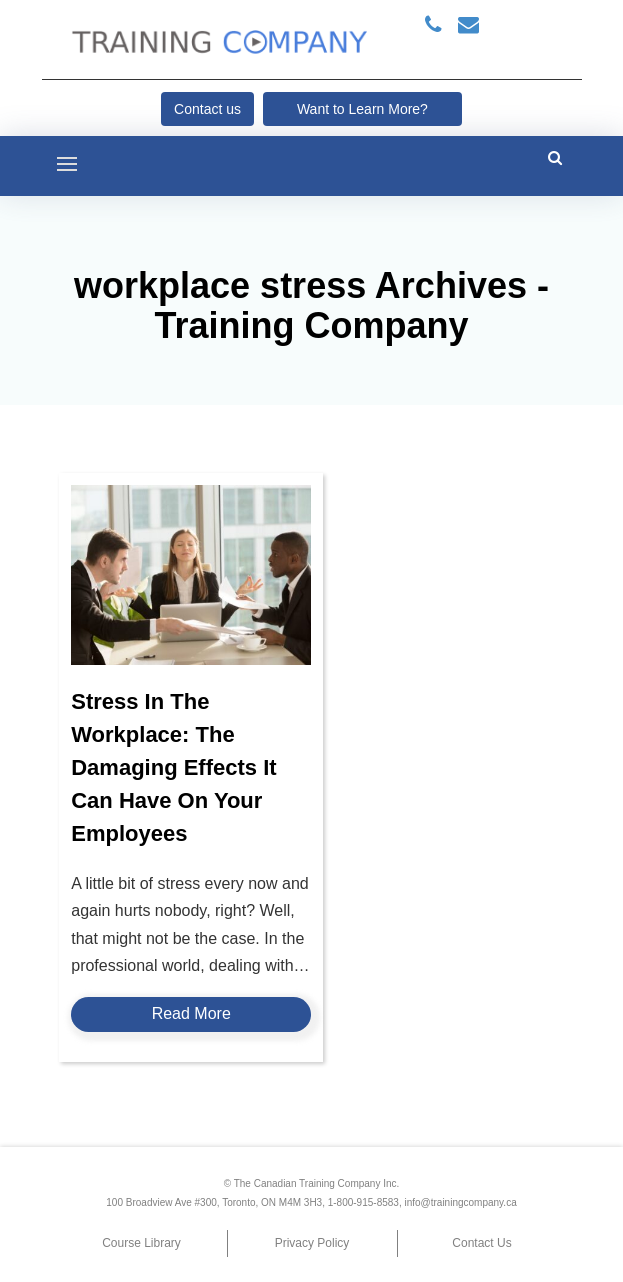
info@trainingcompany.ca (460, 1202)
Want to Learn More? (362, 109)
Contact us (207, 109)
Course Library (141, 1243)
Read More (191, 1013)
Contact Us (481, 1243)
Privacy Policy (312, 1243)
